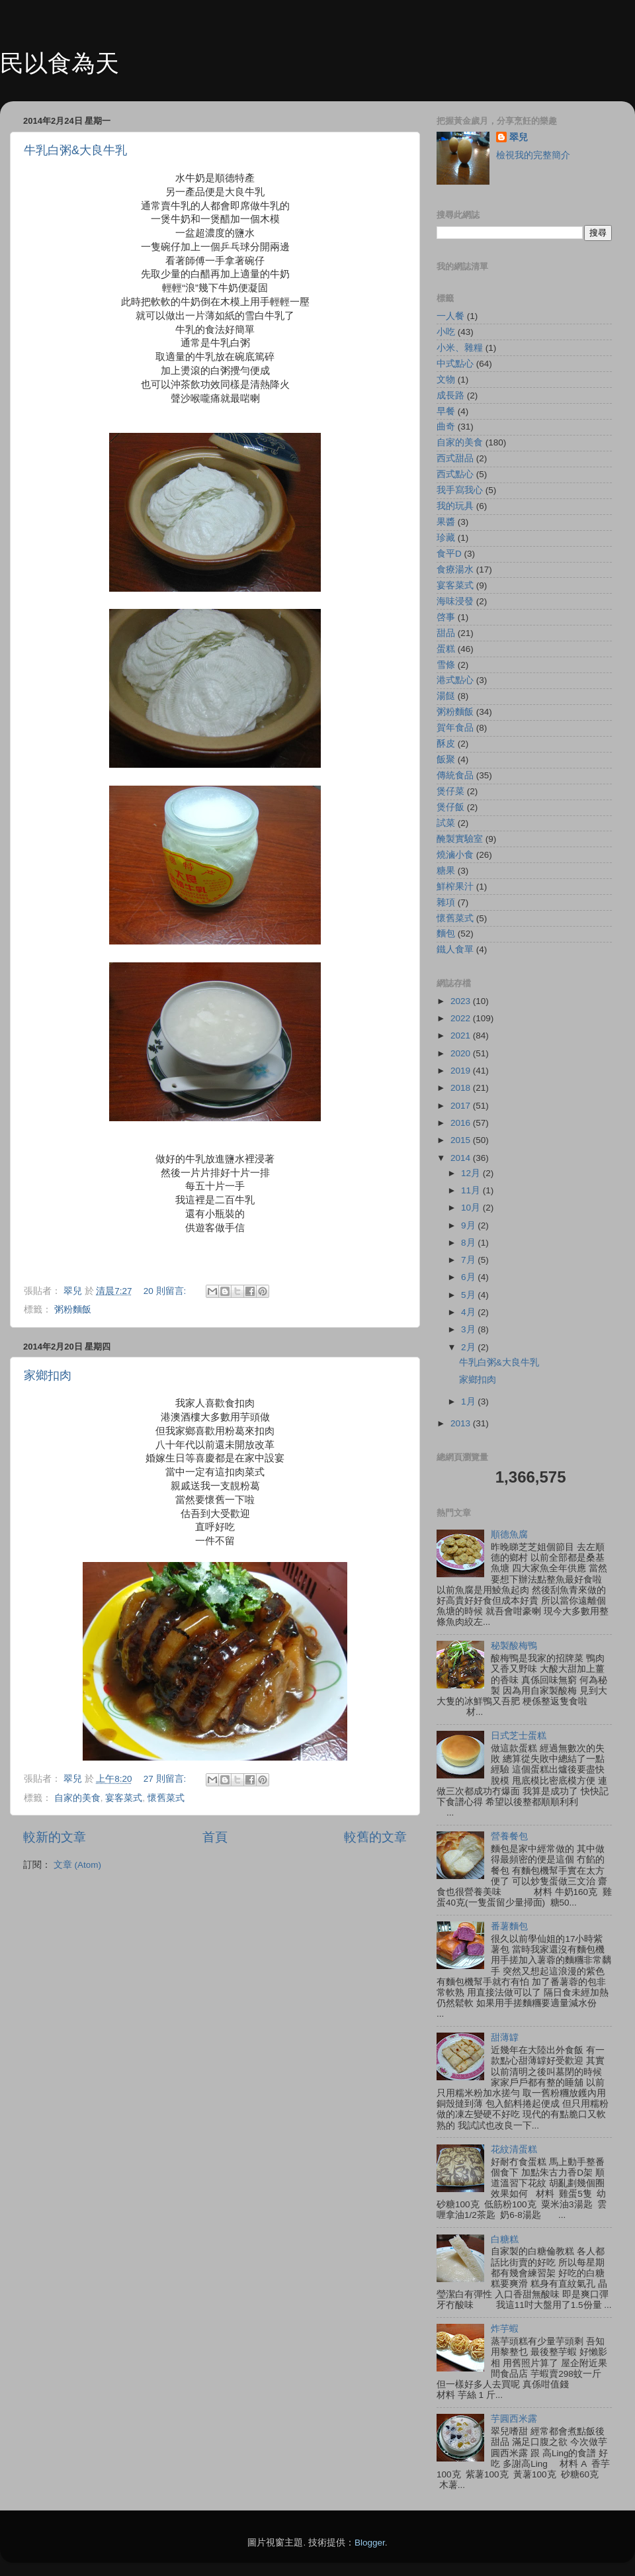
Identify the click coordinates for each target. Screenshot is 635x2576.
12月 (472, 1173)
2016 (461, 1123)
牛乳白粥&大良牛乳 (75, 150)
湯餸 (446, 696)
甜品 (446, 633)
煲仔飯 (450, 807)
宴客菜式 (123, 1798)
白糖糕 (505, 2239)
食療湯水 (455, 570)
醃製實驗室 (460, 839)
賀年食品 (455, 728)
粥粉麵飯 (72, 1309)
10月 (472, 1208)
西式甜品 (455, 458)
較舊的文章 (375, 1837)
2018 (461, 1088)
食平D (449, 554)
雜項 (446, 902)
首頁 (215, 1837)
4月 (469, 1312)
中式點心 (455, 364)
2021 (461, 1035)
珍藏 (446, 538)
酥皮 (446, 744)
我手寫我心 (460, 490)
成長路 (450, 395)
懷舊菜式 (166, 1798)
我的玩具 (455, 506)
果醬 (446, 522)
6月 (469, 1277)
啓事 (446, 617)
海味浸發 (455, 601)
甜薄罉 (505, 2038)
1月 (469, 1401)
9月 (469, 1225)
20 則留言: (166, 1291)
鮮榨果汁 (455, 887)
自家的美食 (77, 1798)
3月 (469, 1329)
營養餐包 (509, 1836)
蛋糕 (446, 649)
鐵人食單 (455, 949)
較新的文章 (54, 1837)
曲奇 (446, 427)
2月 (469, 1347)
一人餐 (450, 316)
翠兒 (518, 137)
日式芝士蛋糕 (518, 1736)
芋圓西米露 (514, 2419)
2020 (461, 1053)
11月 (472, 1190)
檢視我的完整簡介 (533, 155)
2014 (461, 1158)
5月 (469, 1295)
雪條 (446, 665)
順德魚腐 (509, 1535)
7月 (469, 1260)
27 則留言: (166, 1779)
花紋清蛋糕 (514, 2149)
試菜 (446, 823)
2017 (461, 1106)
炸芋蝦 (505, 2329)
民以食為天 (59, 63)
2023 (461, 1001)
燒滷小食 (455, 855)
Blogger (370, 2543)
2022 (461, 1018)
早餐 (446, 411)
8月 (469, 1243)
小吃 (446, 332)
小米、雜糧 (460, 348)
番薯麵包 (509, 1926)
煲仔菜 (450, 791)
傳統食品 (455, 775)
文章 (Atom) (77, 1865)
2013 (461, 1423)
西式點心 (455, 474)
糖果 (446, 871)
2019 (461, 1071)
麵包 (446, 934)
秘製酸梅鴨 (514, 1646)
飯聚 (446, 759)
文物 (446, 380)
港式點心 (455, 680)
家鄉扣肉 (47, 1375)
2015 (461, 1140)
